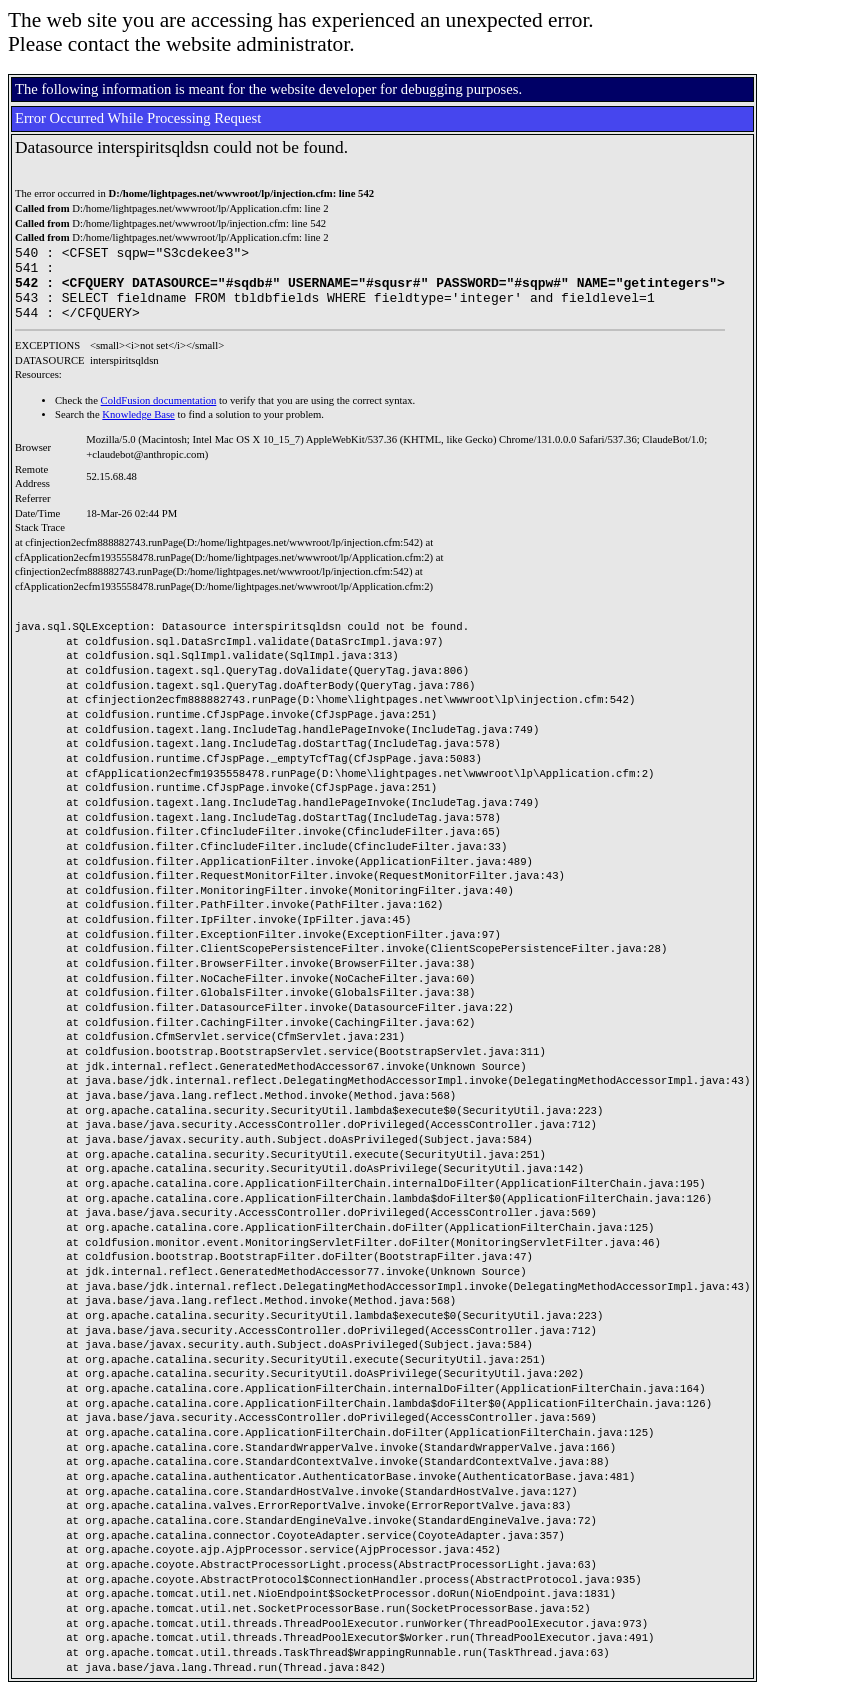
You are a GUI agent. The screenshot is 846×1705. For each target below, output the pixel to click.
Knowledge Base (138, 429)
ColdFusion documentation (159, 415)
